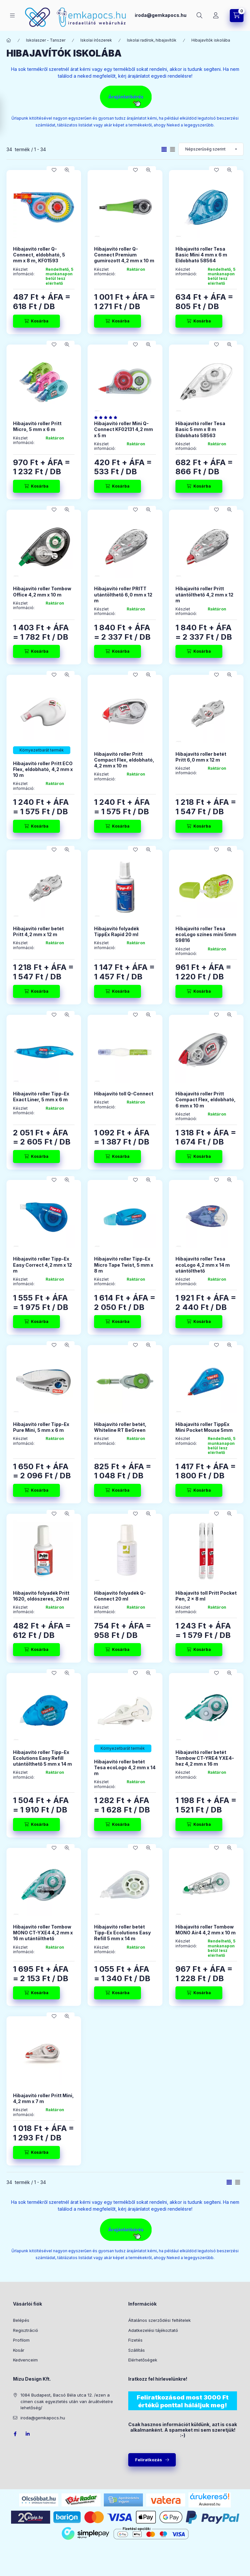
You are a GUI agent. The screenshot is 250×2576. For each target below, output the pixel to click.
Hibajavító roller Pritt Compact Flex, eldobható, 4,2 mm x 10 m (124, 759)
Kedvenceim (25, 2359)
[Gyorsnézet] (67, 170)
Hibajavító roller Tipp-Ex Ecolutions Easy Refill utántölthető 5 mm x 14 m (42, 1758)
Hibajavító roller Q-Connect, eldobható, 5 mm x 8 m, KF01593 (39, 254)
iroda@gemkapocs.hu (161, 15)
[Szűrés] (6, 115)
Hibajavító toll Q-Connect (123, 1093)
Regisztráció (25, 2330)
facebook (14, 2433)
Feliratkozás (148, 2459)
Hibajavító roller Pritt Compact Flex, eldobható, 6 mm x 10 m (205, 1099)
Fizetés (135, 2340)
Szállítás (136, 2350)
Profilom (21, 2340)
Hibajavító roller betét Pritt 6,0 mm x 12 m (200, 757)
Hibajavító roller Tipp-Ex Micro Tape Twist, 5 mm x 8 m (123, 1264)
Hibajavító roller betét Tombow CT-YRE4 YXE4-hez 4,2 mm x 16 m (204, 1758)
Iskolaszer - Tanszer (45, 40)
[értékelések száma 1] (107, 417)
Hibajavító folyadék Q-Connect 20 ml (120, 1596)
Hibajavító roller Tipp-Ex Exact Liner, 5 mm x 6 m (41, 1096)
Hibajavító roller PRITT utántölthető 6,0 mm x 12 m (123, 594)
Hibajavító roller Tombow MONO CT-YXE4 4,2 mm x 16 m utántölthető (43, 1932)
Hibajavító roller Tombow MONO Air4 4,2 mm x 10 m (205, 1929)
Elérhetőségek (142, 2359)
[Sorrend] (210, 149)
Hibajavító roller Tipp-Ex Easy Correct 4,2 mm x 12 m (42, 1264)
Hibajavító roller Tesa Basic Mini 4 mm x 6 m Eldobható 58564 (201, 254)
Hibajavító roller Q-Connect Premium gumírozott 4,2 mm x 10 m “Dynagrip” (124, 257)
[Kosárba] (36, 321)
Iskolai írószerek (96, 40)
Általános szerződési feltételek (159, 2320)
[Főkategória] (9, 40)
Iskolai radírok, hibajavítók (151, 40)
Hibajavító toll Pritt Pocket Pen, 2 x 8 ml (206, 1596)
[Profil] (215, 15)
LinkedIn (28, 2433)
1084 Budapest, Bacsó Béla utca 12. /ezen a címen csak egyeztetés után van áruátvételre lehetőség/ (67, 2401)
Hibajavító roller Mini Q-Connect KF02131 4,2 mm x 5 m (123, 429)
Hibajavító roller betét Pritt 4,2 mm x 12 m (38, 931)
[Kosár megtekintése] (236, 15)
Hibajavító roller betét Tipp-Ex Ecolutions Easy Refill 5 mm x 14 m (122, 1932)
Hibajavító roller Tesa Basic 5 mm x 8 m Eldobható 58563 (200, 429)
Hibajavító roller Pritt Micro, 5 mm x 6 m (37, 426)
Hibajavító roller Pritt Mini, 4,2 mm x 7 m (43, 2098)
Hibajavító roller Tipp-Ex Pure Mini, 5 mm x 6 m (41, 1427)
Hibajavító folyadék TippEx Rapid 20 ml (116, 931)
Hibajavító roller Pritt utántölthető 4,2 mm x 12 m (204, 594)
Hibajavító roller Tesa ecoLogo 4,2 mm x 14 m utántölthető (202, 1264)
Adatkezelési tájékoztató (153, 2330)
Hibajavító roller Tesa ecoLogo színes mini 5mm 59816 (205, 934)
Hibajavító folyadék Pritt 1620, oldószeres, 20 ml (41, 1596)
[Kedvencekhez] (54, 170)
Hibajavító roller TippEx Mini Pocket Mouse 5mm (204, 1427)
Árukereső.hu (209, 2504)
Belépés (21, 2320)
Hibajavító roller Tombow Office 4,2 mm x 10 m (42, 591)
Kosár (18, 2350)
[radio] (172, 149)
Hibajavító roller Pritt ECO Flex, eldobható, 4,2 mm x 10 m (43, 769)
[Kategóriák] (12, 15)
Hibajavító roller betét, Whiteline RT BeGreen (120, 1427)
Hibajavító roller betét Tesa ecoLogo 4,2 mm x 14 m (125, 1767)
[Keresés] (199, 15)
